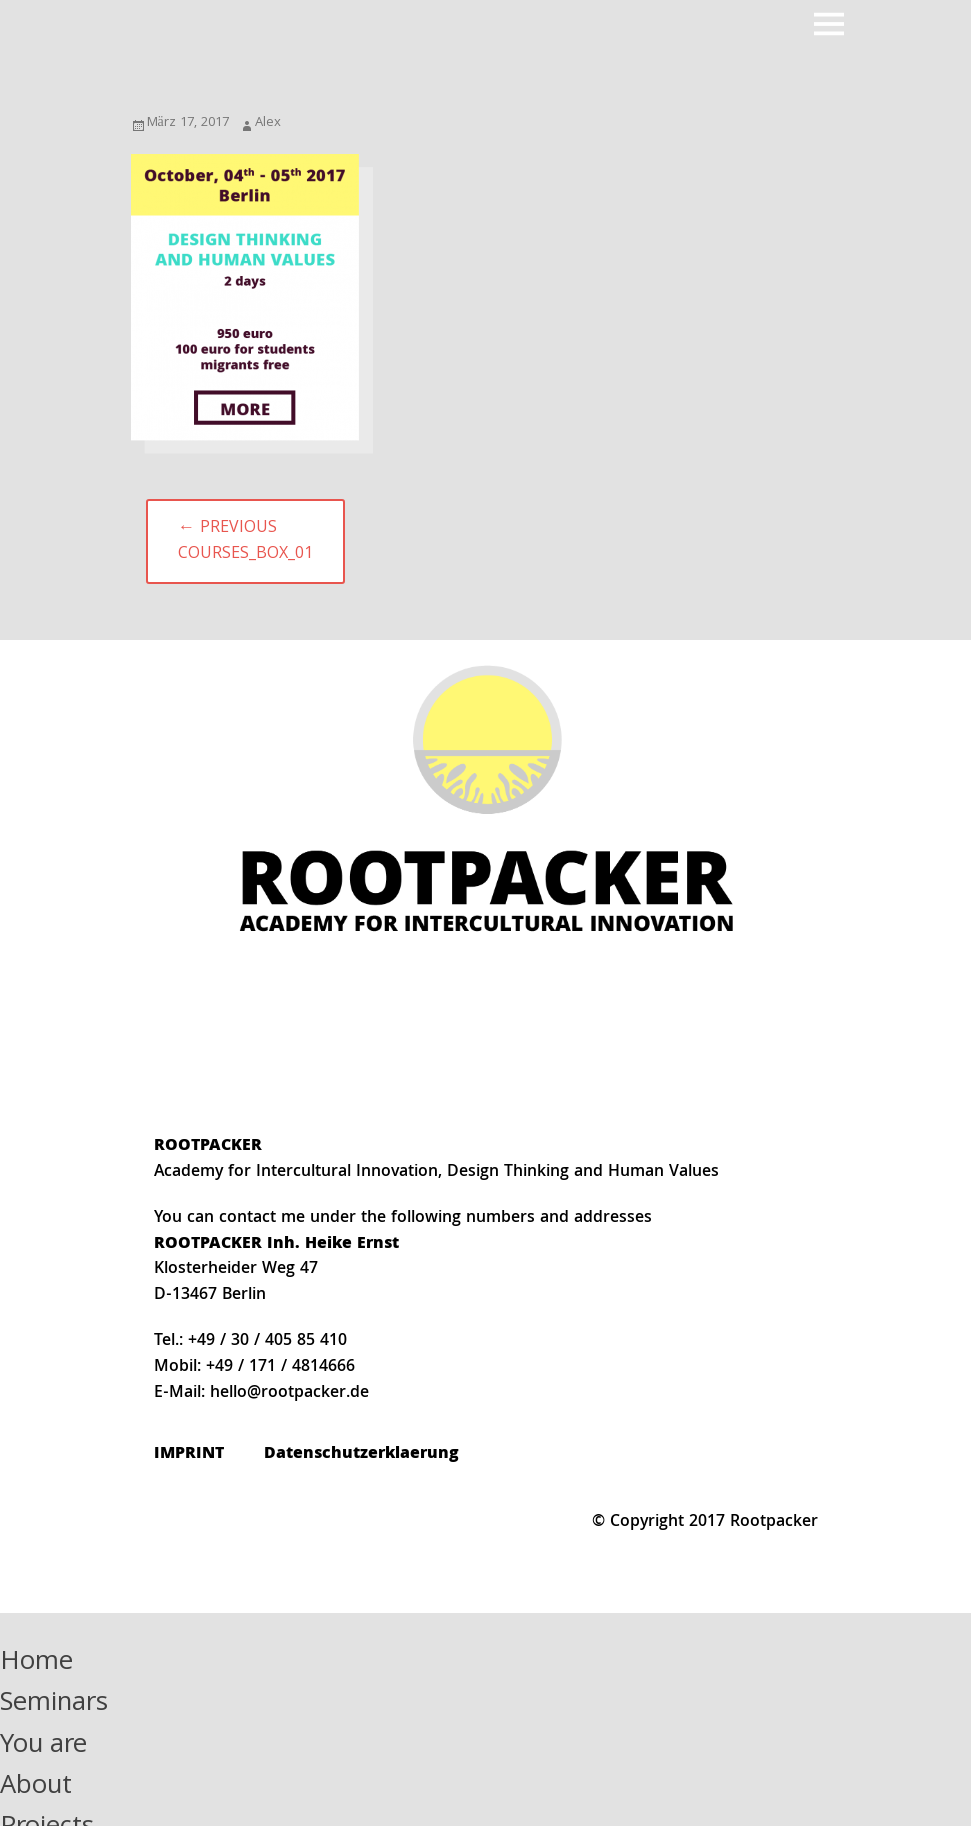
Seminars (54, 1704)
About (36, 1787)
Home (36, 1663)
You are (43, 1746)
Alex (268, 123)
